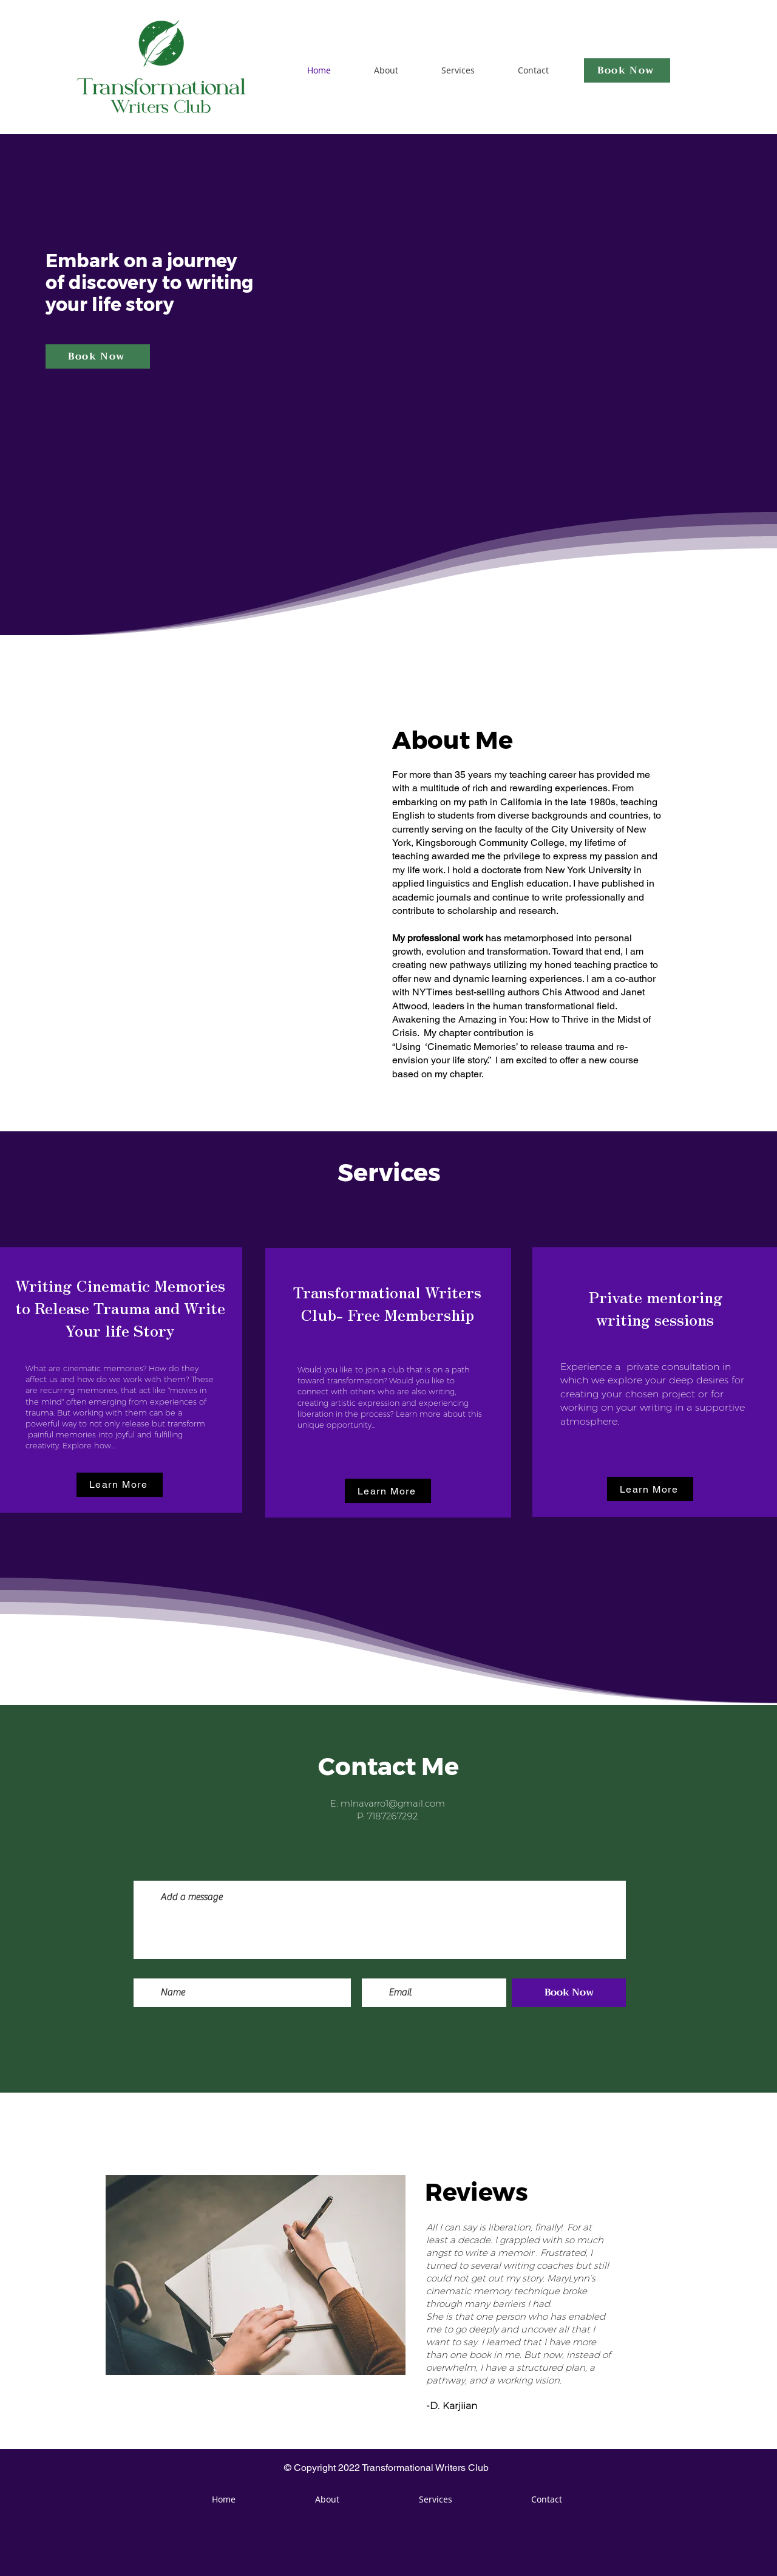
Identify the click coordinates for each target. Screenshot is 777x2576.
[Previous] (68, 2270)
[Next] (708, 2270)
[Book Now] (627, 70)
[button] (119, 1485)
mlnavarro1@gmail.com (393, 1803)
